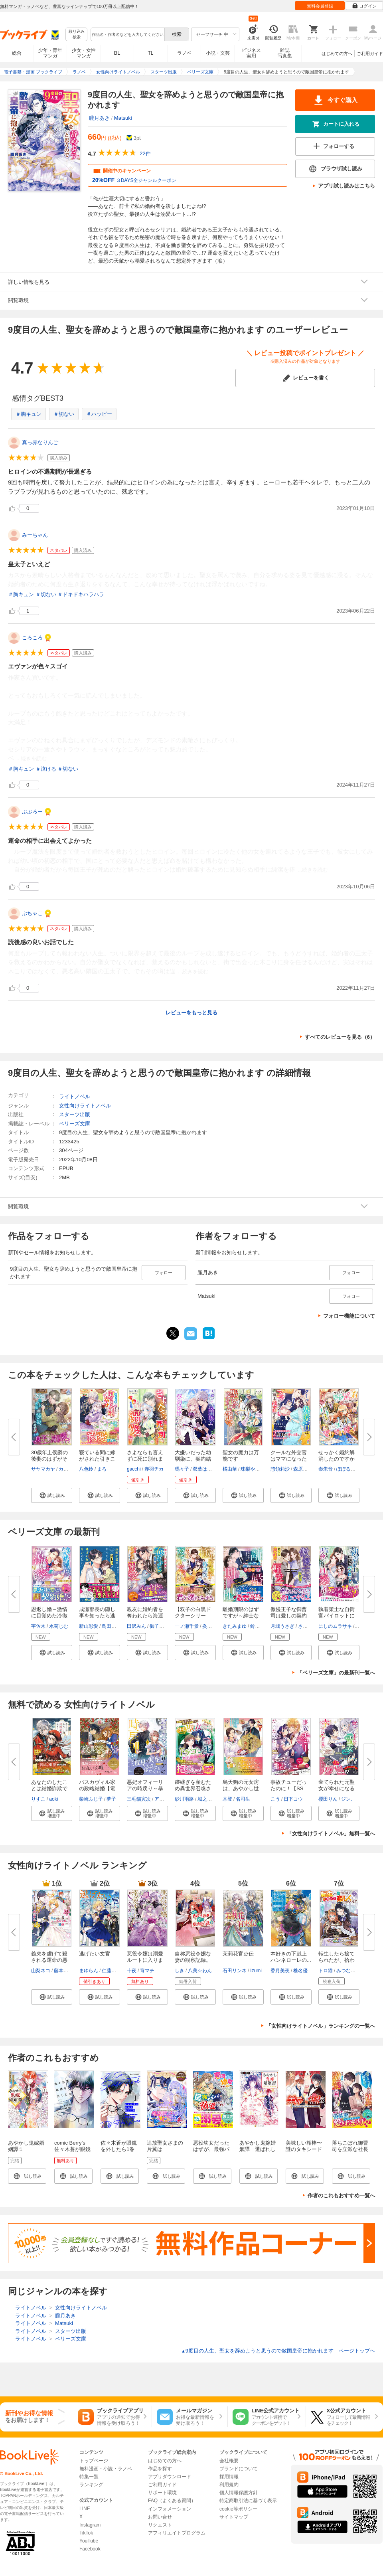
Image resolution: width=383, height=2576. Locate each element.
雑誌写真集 (285, 53)
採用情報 (229, 2476)
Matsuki (123, 118)
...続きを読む (31, 758)
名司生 (243, 1799)
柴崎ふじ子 (91, 1799)
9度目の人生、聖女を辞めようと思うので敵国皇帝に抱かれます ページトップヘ (278, 2351)
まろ (102, 1469)
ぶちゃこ (32, 913)
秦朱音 (325, 1469)
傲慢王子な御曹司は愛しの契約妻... (288, 1615)
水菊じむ (58, 1626)
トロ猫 (325, 1970)
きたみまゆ (235, 1626)
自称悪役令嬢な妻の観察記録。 (193, 1957)
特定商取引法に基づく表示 (248, 2500)
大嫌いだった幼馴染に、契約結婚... (193, 1458)
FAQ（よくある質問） (172, 2500)
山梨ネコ (40, 1970)
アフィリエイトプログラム (176, 2533)
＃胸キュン (28, 414)
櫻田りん (328, 1799)
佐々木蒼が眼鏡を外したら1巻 (119, 2146)
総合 (17, 53)
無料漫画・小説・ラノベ (105, 2468)
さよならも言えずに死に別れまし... (145, 1458)
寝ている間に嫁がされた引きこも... (97, 1458)
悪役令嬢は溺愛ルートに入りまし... (145, 1960)
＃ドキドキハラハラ (80, 594)
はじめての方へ (337, 53)
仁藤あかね (114, 1970)
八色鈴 (86, 1469)
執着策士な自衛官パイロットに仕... (336, 1615)
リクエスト (160, 2525)
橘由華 (230, 1469)
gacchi (134, 1469)
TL (150, 53)
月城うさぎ (282, 1626)
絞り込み (77, 34)
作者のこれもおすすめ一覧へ (341, 2195)
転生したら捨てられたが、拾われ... (336, 1960)
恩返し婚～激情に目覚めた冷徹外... (49, 1615)
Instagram (90, 2525)
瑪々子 (182, 1469)
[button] (51, 1495)
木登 (227, 1799)
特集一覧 (89, 2476)
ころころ (32, 638)
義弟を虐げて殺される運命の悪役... (49, 1960)
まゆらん (88, 1970)
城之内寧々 (209, 1799)
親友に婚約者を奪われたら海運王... (145, 1615)
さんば (305, 1626)
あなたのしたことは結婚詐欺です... (49, 1788)
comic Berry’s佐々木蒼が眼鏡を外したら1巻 (72, 2149)
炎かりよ (211, 1626)
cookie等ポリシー (238, 2509)
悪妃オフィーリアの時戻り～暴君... (145, 1788)
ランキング (91, 2484)
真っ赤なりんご (40, 442)
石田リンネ (235, 1970)
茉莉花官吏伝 (238, 1954)
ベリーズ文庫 (74, 1124)
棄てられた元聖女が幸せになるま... (336, 1788)
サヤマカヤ (43, 1469)
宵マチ (147, 1970)
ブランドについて (238, 2468)
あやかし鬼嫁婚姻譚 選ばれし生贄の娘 (257, 2149)
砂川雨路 (184, 1799)
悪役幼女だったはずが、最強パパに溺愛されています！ (211, 2152)
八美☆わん (200, 1970)
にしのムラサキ (335, 1626)
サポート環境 (162, 2492)
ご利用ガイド (370, 53)
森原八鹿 (302, 1469)
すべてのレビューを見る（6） (340, 1037)
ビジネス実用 (251, 53)
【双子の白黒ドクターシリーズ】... (193, 1615)
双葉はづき (205, 1469)
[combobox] (127, 34)
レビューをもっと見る (191, 1013)
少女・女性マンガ (84, 53)
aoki (53, 1799)
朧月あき (99, 118)
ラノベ (184, 53)
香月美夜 (280, 1970)
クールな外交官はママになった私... (288, 1458)
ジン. (346, 1799)
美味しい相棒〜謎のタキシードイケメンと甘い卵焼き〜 (304, 2152)
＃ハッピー (99, 414)
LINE (84, 2508)
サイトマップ (233, 2517)
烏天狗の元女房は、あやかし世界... (241, 1788)
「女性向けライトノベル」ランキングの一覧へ (320, 2026)
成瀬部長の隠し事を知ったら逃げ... (97, 1615)
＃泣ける (46, 769)
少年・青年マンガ (50, 53)
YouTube (88, 2541)
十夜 (131, 1970)
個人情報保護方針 (238, 2492)
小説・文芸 (218, 53)
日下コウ (293, 1799)
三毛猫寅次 (139, 1799)
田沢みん (136, 1626)
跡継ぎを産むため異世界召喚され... (193, 1788)
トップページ (93, 2460)
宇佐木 (38, 1626)
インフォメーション (169, 2509)
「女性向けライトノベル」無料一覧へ (331, 1834)
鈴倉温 (257, 1626)
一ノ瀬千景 (187, 1626)
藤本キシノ (66, 1970)
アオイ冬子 (166, 1799)
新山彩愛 (88, 1626)
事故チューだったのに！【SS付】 (288, 1788)
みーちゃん (35, 535)
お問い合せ (160, 2517)
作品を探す (160, 2468)
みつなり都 (348, 1970)
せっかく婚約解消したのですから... (336, 1458)
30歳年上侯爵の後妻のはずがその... (49, 1458)
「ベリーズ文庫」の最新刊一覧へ (336, 1673)
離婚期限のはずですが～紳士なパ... (241, 1615)
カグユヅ (68, 1469)
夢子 (111, 1799)
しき (179, 1970)
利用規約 (229, 2484)
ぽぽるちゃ (348, 1469)
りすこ (38, 1799)
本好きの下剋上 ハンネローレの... (291, 1957)
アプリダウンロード (169, 2476)
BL (117, 53)
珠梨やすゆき (255, 1469)
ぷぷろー (32, 812)
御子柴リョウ (164, 1626)
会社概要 (229, 2460)
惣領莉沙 (280, 1469)
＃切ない (63, 414)
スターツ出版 (74, 1114)
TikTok (86, 2533)
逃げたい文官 (94, 1954)
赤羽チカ (154, 1469)
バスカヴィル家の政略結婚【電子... (97, 1788)
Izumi (256, 1970)
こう (275, 1799)
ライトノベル (74, 1096)
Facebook (90, 2549)
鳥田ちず (111, 1626)
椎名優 (300, 1970)
